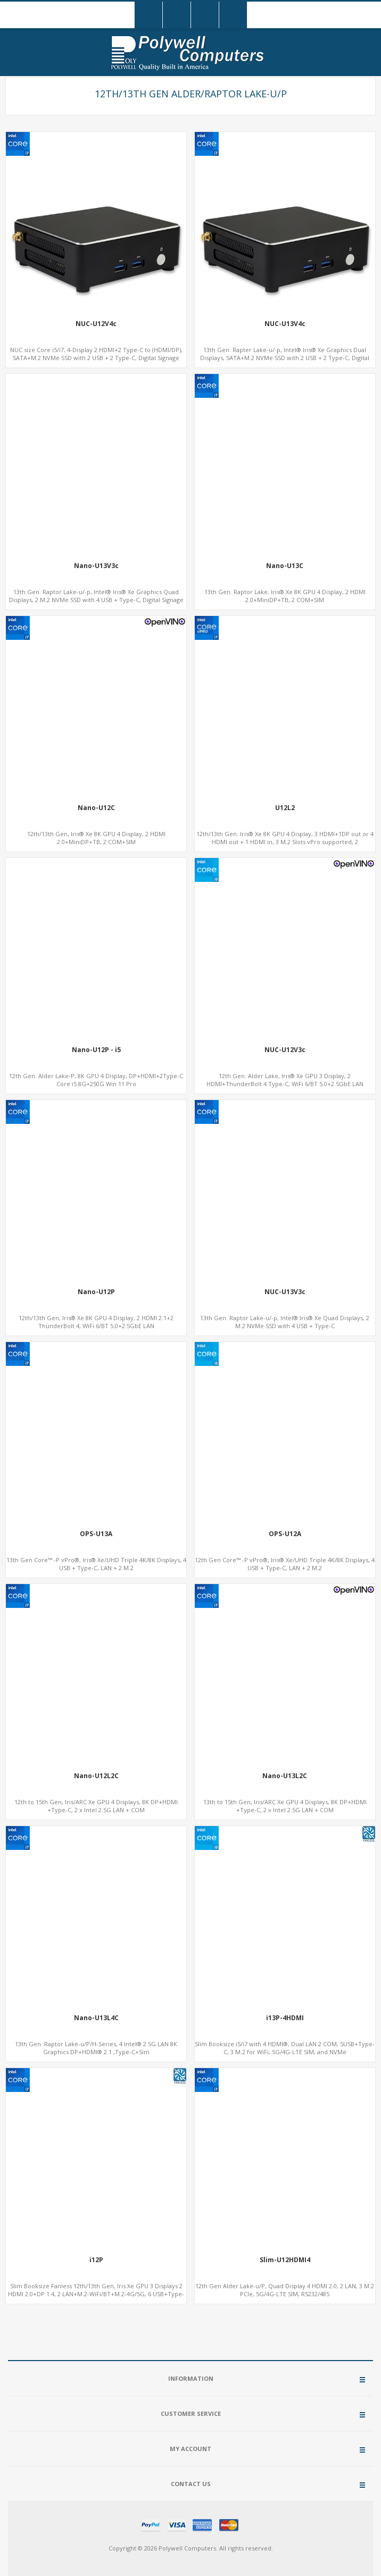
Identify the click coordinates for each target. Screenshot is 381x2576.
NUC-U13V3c (284, 1292)
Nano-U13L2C (284, 1776)
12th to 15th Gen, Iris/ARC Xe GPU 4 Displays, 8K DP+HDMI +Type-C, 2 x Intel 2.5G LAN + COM (96, 1806)
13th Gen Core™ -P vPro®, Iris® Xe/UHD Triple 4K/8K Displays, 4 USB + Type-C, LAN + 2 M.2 (96, 1564)
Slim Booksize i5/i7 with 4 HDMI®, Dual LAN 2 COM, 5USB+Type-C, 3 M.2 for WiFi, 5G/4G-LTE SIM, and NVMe (285, 2048)
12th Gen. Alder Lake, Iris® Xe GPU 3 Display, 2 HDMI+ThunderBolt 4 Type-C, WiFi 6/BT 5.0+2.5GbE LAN (284, 1080)
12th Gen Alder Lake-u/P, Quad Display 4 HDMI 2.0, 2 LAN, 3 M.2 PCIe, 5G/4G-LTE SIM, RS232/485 (284, 2290)
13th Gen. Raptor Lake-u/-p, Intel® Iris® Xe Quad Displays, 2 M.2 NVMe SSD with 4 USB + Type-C (284, 1322)
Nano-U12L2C (96, 1776)
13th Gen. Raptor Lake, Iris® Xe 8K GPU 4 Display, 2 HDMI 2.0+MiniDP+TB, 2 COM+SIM (285, 596)
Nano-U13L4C (96, 2018)
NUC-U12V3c (284, 1050)
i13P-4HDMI (285, 2018)
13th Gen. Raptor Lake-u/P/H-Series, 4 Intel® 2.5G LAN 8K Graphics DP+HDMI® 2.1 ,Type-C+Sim (96, 2048)
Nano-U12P (96, 1292)
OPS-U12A (285, 1534)
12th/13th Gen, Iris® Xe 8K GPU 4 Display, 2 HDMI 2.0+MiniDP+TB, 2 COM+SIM (96, 838)
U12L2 (285, 808)
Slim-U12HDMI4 (285, 2260)
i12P (96, 2260)
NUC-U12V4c (96, 324)
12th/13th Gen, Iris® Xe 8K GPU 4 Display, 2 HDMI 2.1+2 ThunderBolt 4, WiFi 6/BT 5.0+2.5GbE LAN (96, 1322)
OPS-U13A (96, 1534)
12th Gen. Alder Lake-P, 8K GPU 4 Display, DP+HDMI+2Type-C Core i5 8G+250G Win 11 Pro (96, 1080)
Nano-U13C (284, 566)
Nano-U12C (96, 808)
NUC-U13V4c (284, 324)
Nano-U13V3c (96, 566)
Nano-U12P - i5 (96, 1050)
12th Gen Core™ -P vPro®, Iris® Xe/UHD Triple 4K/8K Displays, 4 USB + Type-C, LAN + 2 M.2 (285, 1564)
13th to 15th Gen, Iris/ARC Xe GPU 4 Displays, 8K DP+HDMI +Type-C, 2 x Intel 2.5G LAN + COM (285, 1806)
